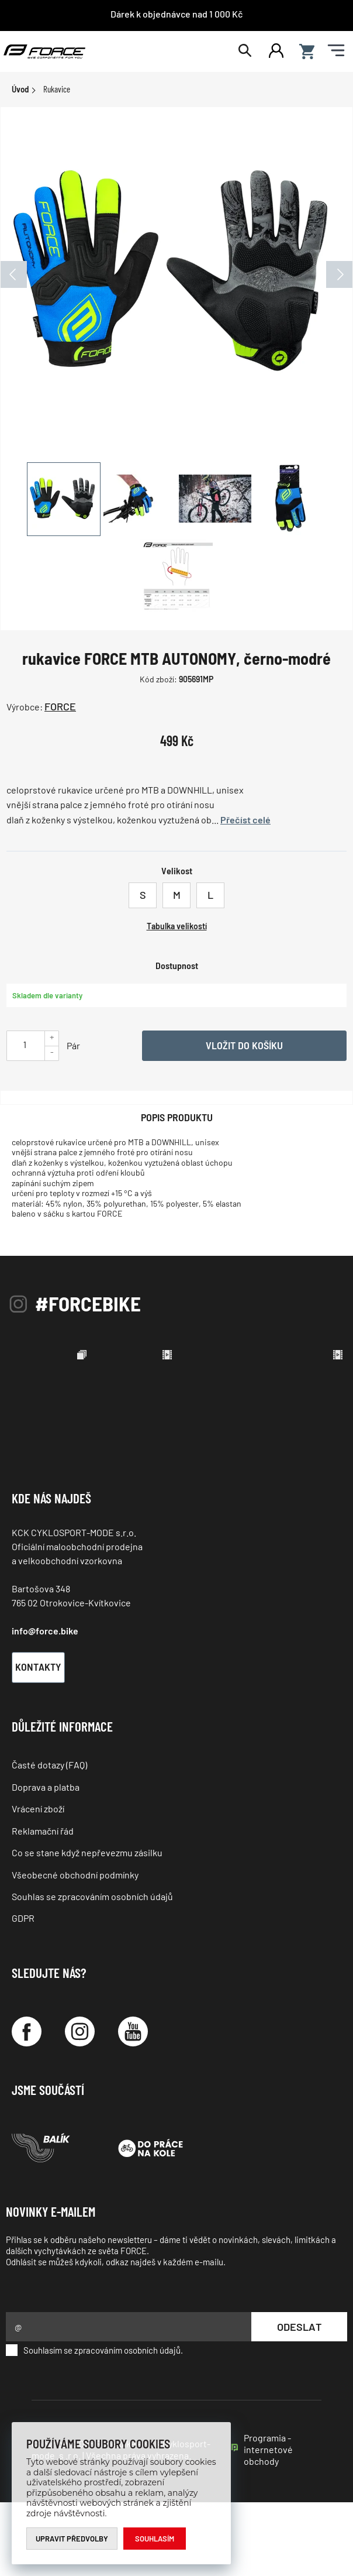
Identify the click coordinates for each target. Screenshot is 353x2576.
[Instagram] (80, 2105)
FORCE (60, 706)
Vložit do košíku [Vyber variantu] (244, 1045)
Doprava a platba (45, 1860)
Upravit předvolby (72, 2538)
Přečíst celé (245, 819)
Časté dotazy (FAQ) (49, 1838)
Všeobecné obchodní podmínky (75, 1947)
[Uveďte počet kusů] (24, 1044)
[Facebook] (26, 2105)
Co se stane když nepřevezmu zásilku (87, 1926)
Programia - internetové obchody (268, 2523)
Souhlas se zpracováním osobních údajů (92, 1970)
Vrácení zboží (38, 1882)
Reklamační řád (43, 1903)
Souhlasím (155, 2538)
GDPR (23, 1991)
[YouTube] (133, 2105)
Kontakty (38, 1740)
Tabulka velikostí (177, 926)
